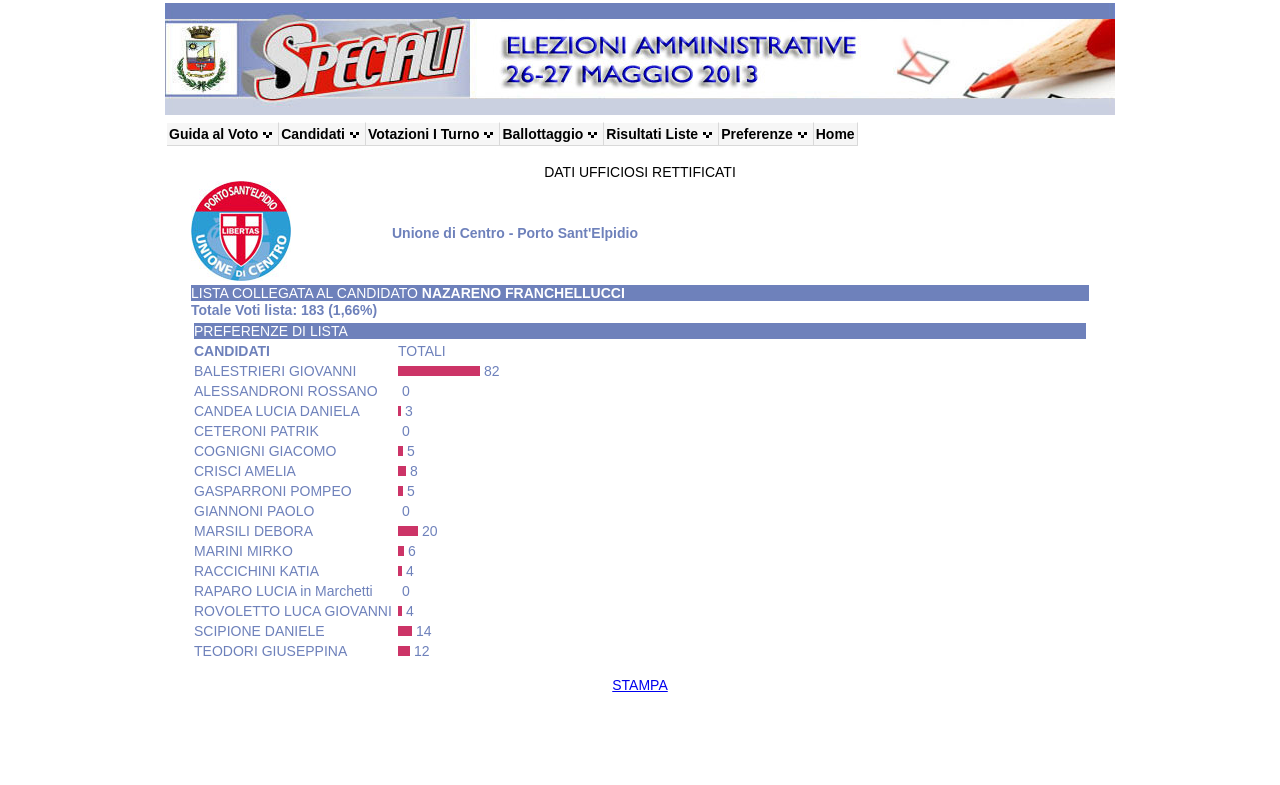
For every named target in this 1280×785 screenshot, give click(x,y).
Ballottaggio (542, 134)
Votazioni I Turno (423, 134)
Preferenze (757, 134)
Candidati (313, 134)
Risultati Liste (652, 134)
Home (835, 134)
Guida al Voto (213, 134)
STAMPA (640, 685)
